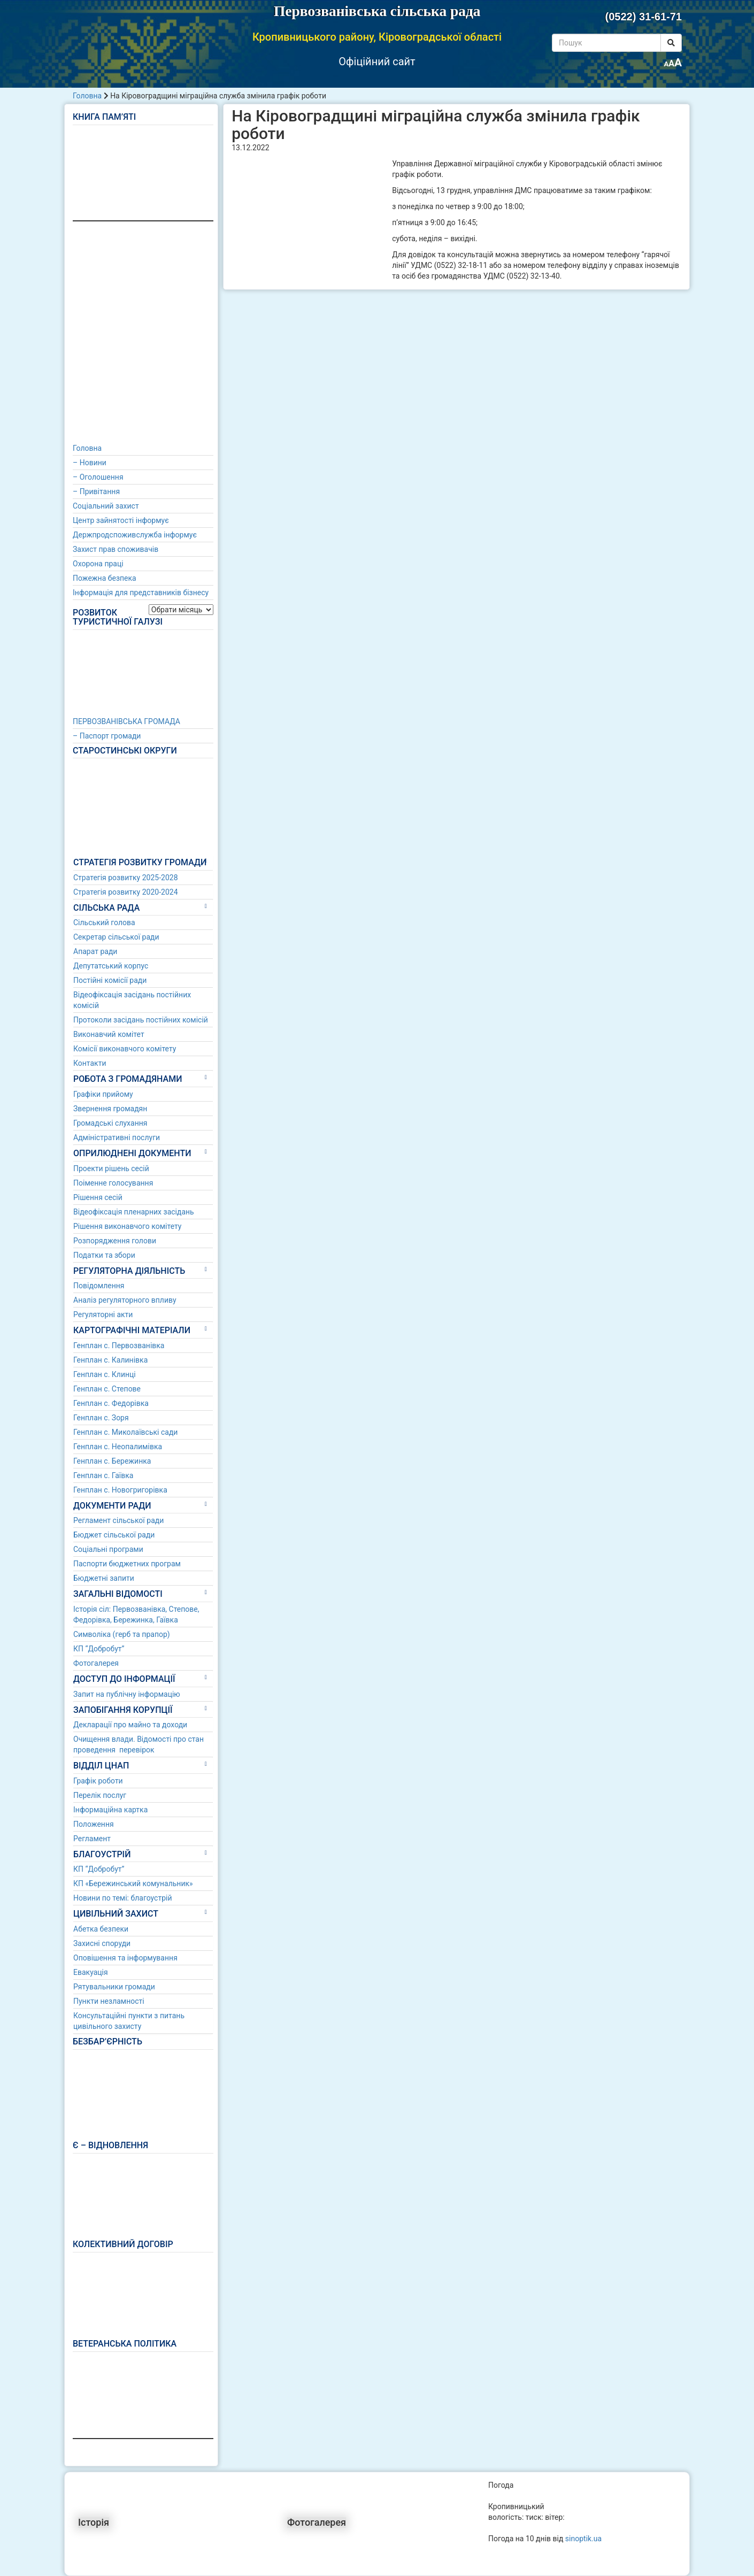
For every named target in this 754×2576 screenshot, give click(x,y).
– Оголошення (98, 477)
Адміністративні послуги (116, 1137)
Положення (93, 1824)
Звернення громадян (110, 1108)
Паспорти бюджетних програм (127, 1563)
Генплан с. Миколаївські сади (125, 1432)
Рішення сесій (97, 1197)
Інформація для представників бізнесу (141, 592)
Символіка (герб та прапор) (121, 1634)
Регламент (92, 1838)
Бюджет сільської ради (114, 1535)
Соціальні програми (108, 1549)
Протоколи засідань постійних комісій (140, 1020)
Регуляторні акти (103, 1314)
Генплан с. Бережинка (112, 1461)
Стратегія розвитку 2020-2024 (125, 892)
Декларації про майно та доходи (130, 1724)
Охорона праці (98, 563)
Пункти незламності (108, 2001)
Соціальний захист (106, 506)
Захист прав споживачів (115, 549)
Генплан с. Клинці (104, 1374)
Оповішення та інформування (125, 1958)
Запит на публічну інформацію (126, 1694)
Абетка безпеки (100, 1929)
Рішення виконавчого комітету (127, 1226)
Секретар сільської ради (116, 937)
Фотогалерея (96, 1663)
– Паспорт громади (107, 736)
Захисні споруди (101, 1943)
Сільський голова (104, 922)
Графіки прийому (103, 1094)
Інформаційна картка (110, 1809)
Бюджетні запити (103, 1578)
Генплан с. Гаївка (103, 1475)
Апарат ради (95, 951)
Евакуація (90, 1972)
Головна (87, 95)
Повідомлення (99, 1285)
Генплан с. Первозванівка (118, 1345)
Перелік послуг (99, 1795)
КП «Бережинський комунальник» (133, 1883)
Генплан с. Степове (107, 1389)
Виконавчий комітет (108, 1034)
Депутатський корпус (110, 966)
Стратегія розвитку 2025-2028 (125, 877)
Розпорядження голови (114, 1240)
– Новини (89, 462)
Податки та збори (104, 1255)
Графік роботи (98, 1781)
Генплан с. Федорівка (111, 1403)
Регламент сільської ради (118, 1520)
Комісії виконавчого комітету (124, 1048)
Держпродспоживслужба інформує (135, 534)
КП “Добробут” (99, 1648)
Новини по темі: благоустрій (122, 1898)
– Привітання (96, 491)
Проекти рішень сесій (111, 1168)
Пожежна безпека (104, 578)
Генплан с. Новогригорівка (120, 1490)
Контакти (89, 1063)
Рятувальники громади (114, 1986)
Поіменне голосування (113, 1183)
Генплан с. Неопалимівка (117, 1446)
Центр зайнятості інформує (121, 520)
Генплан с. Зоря (101, 1417)
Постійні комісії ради (110, 980)
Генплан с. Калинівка (110, 1360)
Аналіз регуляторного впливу (124, 1300)
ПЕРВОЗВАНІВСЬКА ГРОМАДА (126, 721)
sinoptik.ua (583, 2538)
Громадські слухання (110, 1123)
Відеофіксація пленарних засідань (133, 1212)
